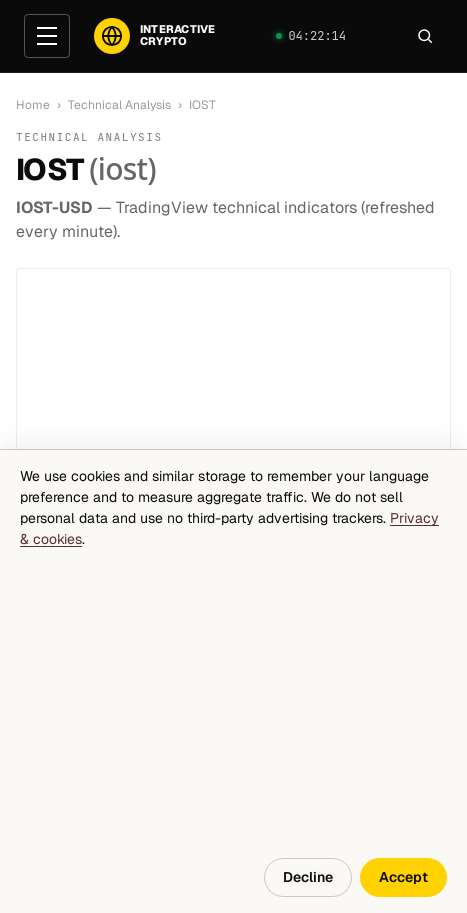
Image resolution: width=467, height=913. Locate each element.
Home (33, 105)
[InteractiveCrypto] (154, 36)
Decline (308, 877)
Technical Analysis (119, 105)
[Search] (425, 36)
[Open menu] (47, 36)
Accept (403, 877)
